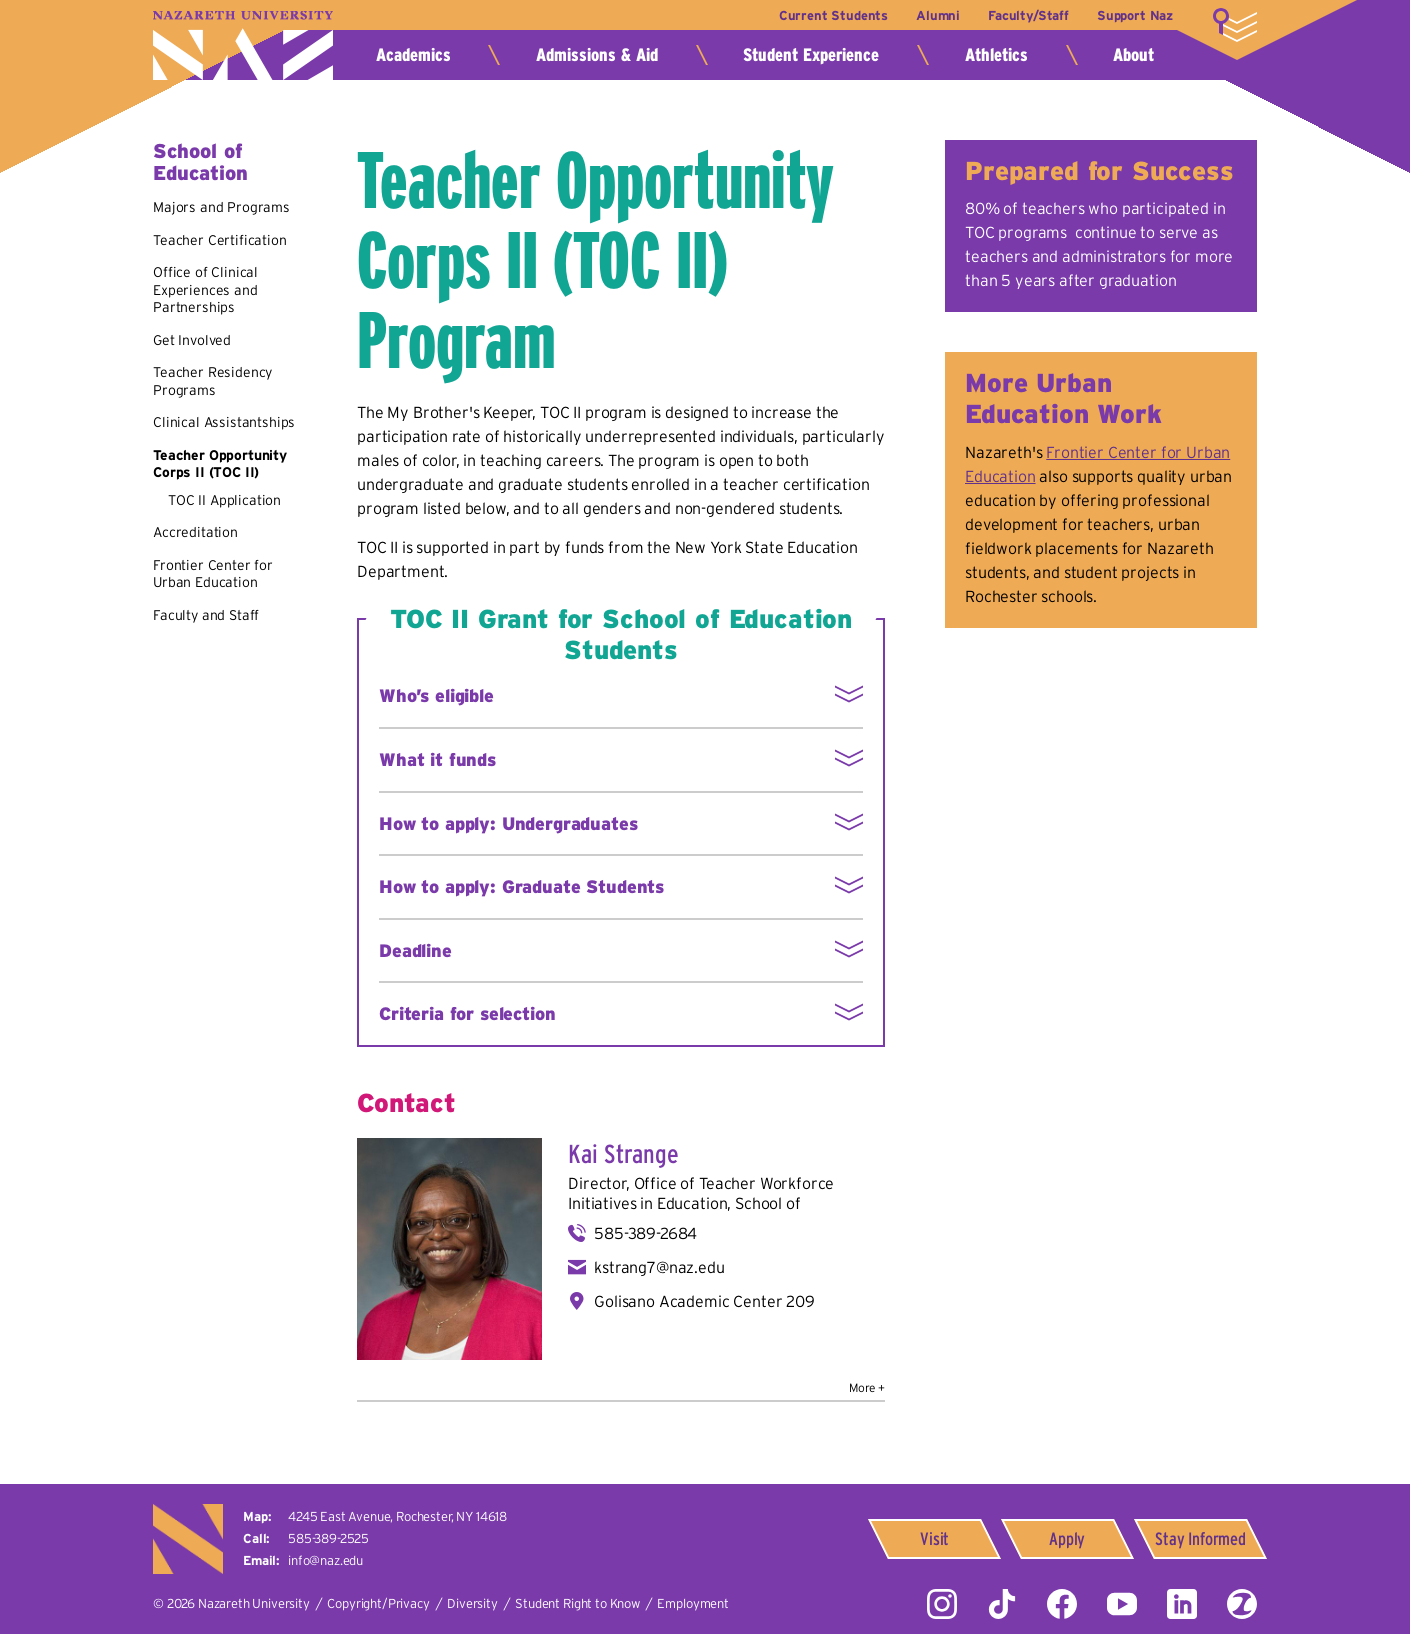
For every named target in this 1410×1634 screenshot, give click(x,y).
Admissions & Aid (597, 55)
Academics (413, 55)
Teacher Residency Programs (212, 381)
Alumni (938, 15)
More (1235, 25)
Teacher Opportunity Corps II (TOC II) (220, 464)
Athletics (996, 55)
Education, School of (729, 1203)
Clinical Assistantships (224, 422)
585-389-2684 (645, 1233)
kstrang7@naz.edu (659, 1267)
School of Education (200, 162)
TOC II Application (224, 500)
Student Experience (811, 55)
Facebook (1062, 1604)
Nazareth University (243, 45)
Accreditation (195, 532)
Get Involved (192, 340)
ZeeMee (1242, 1604)
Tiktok (1002, 1604)
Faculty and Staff (206, 615)
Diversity (472, 1603)
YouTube (1122, 1604)
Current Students (833, 15)
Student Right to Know (577, 1603)
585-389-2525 (328, 1538)
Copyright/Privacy (378, 1603)
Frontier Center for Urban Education (213, 574)
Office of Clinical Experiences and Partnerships (205, 289)
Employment (692, 1603)
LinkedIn (1182, 1604)
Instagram (942, 1604)
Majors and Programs (221, 207)
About (1133, 55)
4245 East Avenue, (397, 1516)
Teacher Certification (220, 240)
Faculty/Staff (1028, 15)
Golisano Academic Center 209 (704, 1301)
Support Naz (1135, 15)
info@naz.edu (325, 1560)
